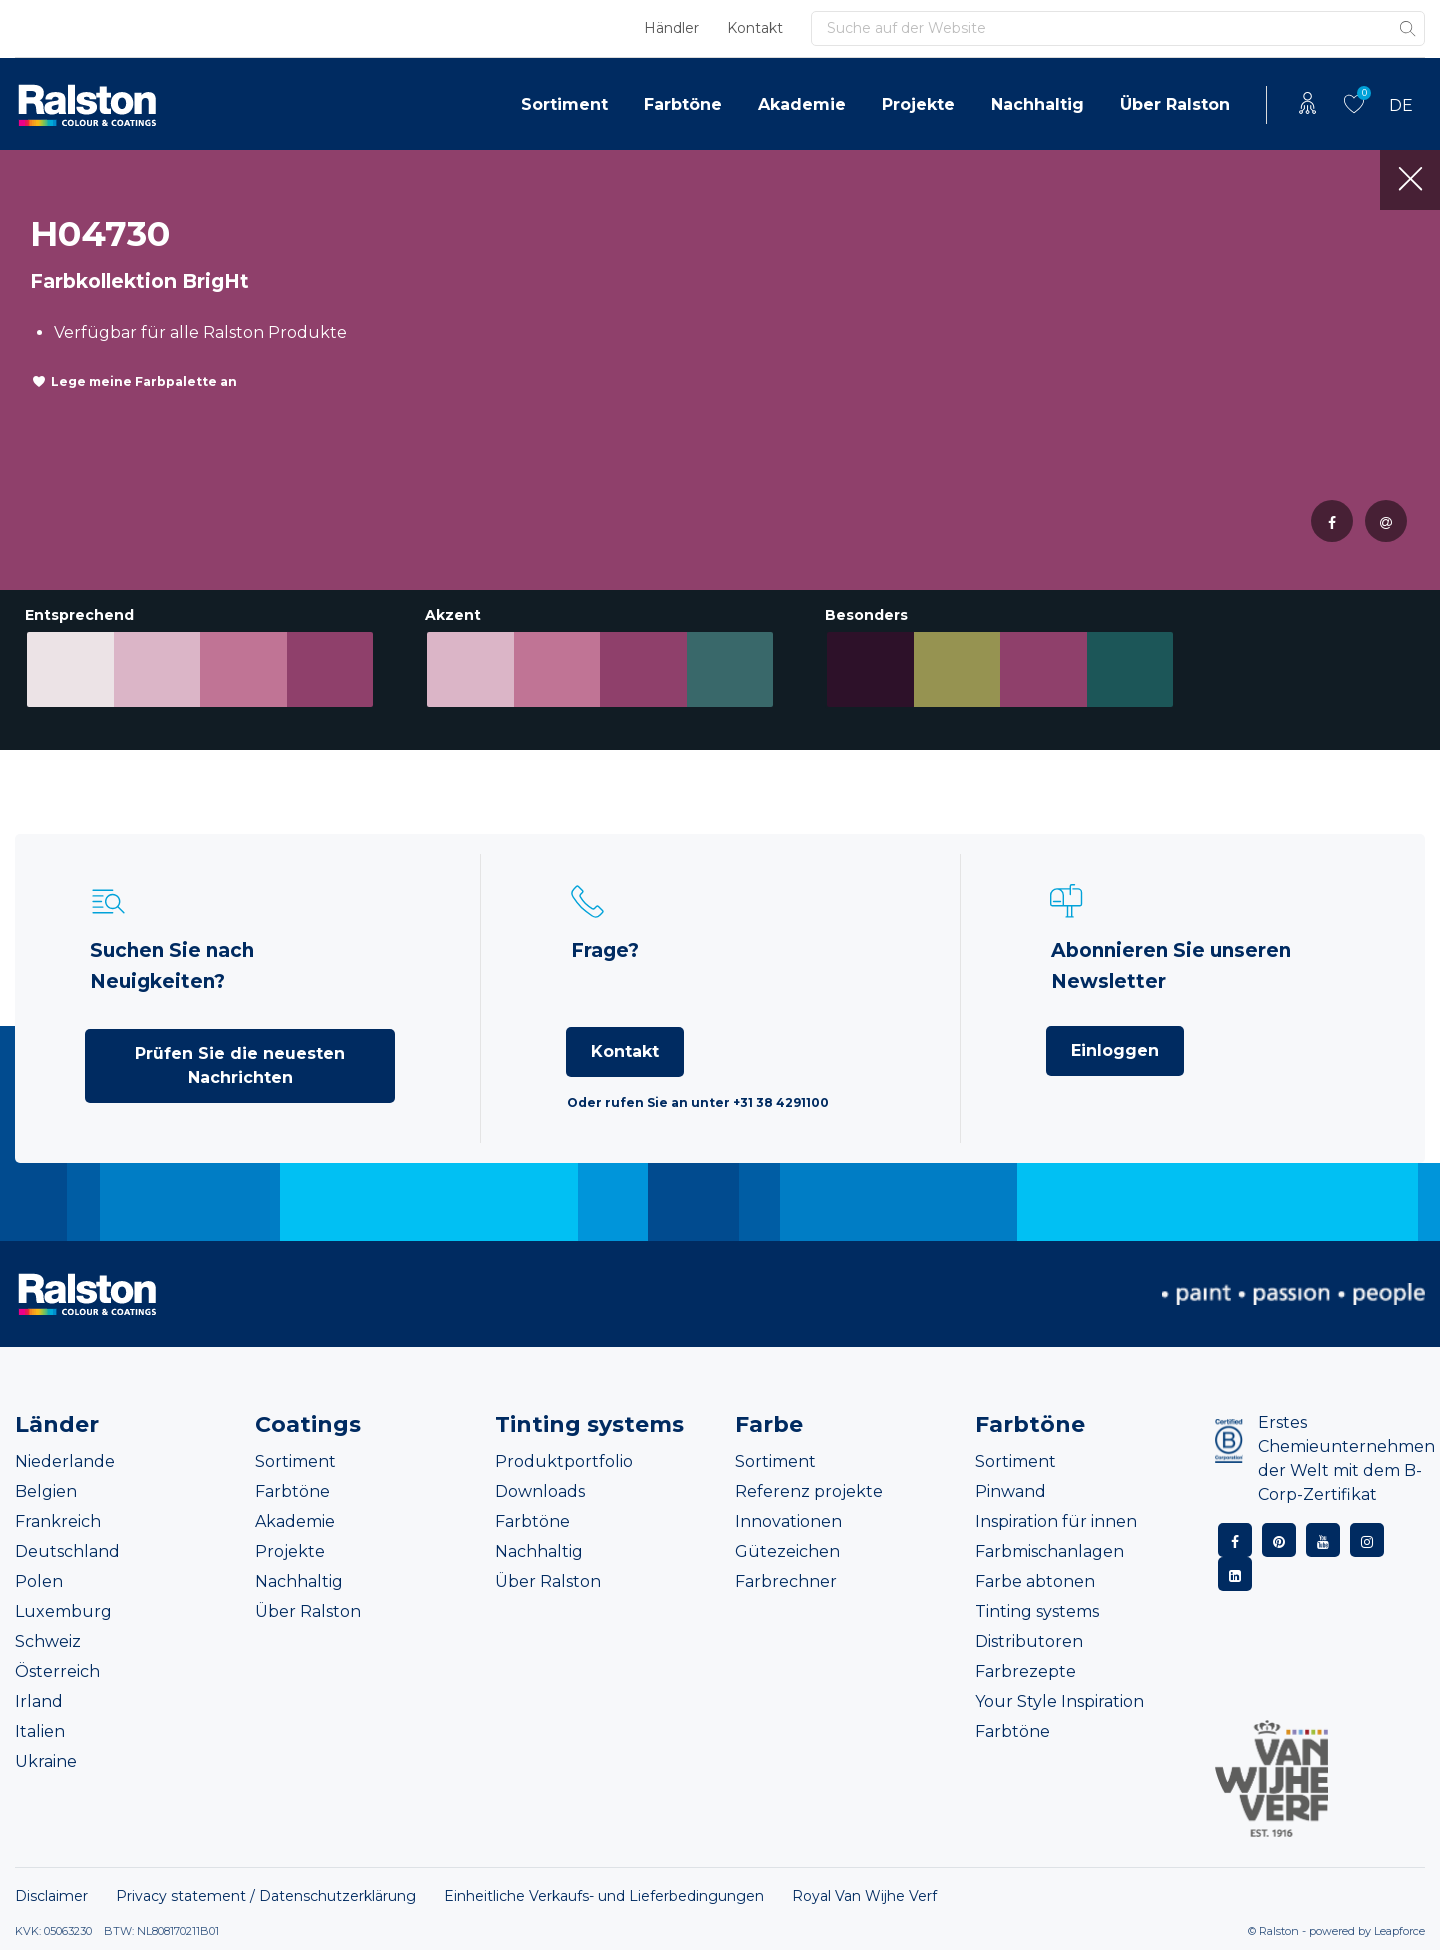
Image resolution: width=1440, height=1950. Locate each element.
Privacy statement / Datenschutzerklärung (266, 1896)
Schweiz (48, 1641)
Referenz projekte (809, 1491)
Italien (40, 1731)
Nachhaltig (1037, 104)
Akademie (802, 104)
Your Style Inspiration (1059, 1701)
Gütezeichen (787, 1551)
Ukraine (46, 1761)
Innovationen (788, 1521)
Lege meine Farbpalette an (144, 381)
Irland (39, 1701)
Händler (671, 28)
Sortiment (564, 104)
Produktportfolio (564, 1461)
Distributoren (1029, 1641)
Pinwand (1010, 1491)
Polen (39, 1581)
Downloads (540, 1491)
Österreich (57, 1671)
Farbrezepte (1025, 1671)
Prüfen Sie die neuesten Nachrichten (240, 1065)
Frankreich (58, 1521)
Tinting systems (1037, 1611)
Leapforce (1399, 1931)
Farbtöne (683, 104)
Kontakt (755, 28)
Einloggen (1115, 1050)
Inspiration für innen (1056, 1521)
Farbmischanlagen (1049, 1551)
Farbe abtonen (1035, 1581)
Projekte (918, 104)
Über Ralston (1175, 104)
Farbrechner (786, 1581)
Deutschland (67, 1551)
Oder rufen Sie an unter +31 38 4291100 (698, 1102)
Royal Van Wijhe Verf (864, 1896)
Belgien (46, 1491)
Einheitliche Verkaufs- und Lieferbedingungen (604, 1896)
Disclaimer (51, 1896)
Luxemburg (63, 1611)
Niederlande (65, 1461)
